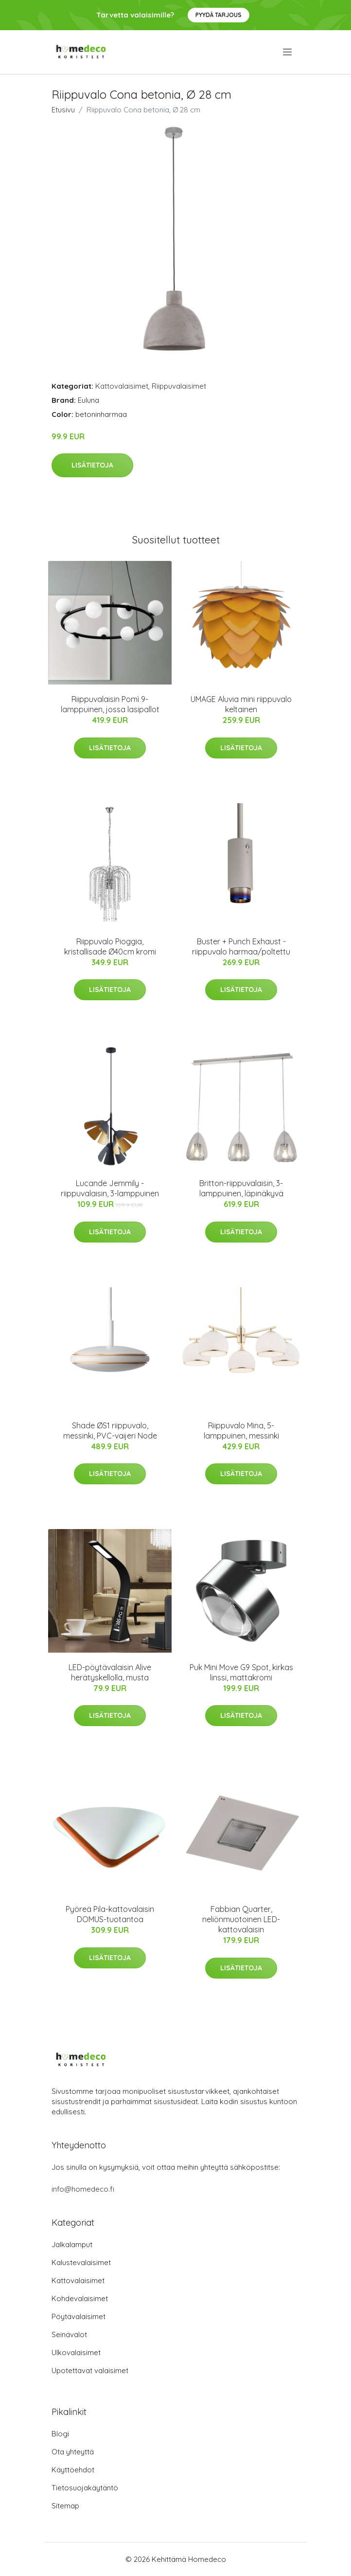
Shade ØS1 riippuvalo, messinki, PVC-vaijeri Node (110, 1431)
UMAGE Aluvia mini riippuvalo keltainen (241, 704)
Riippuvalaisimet (179, 386)
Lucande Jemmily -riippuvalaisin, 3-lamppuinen (110, 1188)
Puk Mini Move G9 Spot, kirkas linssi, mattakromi (241, 1672)
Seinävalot (69, 2334)
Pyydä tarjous (218, 14)
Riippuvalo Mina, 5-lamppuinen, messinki (241, 1431)
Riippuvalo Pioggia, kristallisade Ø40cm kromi (110, 946)
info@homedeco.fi (83, 2189)
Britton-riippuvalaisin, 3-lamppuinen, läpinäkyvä (241, 1188)
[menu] (288, 52)
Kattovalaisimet (121, 386)
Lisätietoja (92, 465)
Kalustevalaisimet (81, 2262)
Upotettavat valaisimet (90, 2370)
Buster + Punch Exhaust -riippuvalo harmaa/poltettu (241, 946)
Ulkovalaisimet (76, 2352)
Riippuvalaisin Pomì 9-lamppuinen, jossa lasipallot (110, 704)
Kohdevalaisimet (80, 2298)
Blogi (60, 2433)
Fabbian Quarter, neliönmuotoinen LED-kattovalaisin (241, 1919)
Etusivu (63, 109)
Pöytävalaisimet (78, 2316)
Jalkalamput (72, 2244)
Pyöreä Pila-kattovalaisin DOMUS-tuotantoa (110, 1914)
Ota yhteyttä (73, 2451)
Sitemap (65, 2505)
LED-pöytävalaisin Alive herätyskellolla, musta (110, 1672)
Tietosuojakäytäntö (85, 2487)
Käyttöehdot (73, 2469)
